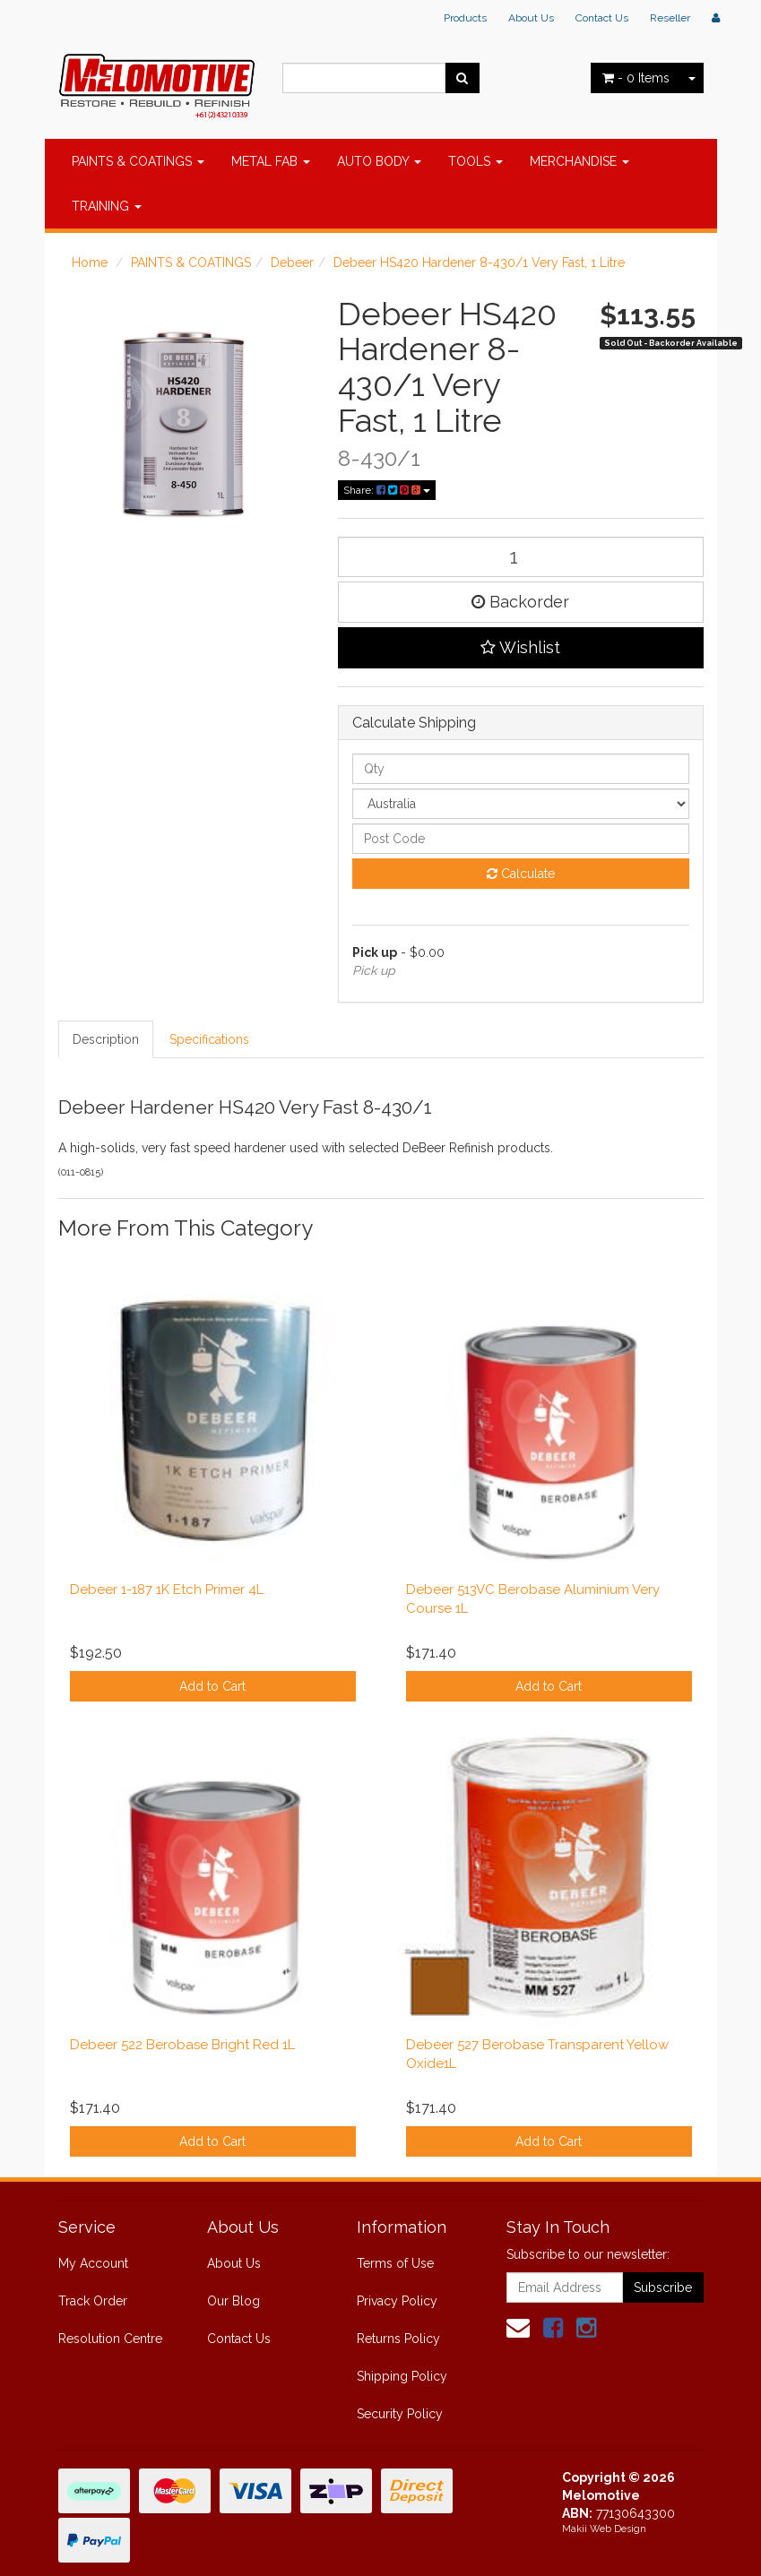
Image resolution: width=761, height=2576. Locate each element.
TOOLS (475, 161)
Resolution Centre (110, 2338)
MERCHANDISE (579, 161)
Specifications (209, 1039)
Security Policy (400, 2414)
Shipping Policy (402, 2376)
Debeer (292, 262)
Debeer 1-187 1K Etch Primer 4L (167, 1589)
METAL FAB (270, 161)
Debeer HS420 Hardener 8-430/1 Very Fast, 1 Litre (479, 262)
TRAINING (107, 206)
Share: (386, 490)
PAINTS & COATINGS (138, 161)
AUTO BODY (379, 161)
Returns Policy (398, 2338)
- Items (636, 78)
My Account (93, 2263)
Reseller (670, 18)
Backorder (520, 601)
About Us (531, 18)
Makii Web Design (604, 2529)
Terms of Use (395, 2263)
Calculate (521, 873)
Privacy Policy (397, 2301)
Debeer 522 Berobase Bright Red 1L (182, 2045)
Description (106, 1039)
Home (90, 262)
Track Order (92, 2301)
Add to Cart (212, 1686)
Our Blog (233, 2301)
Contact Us (601, 18)
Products (465, 18)
